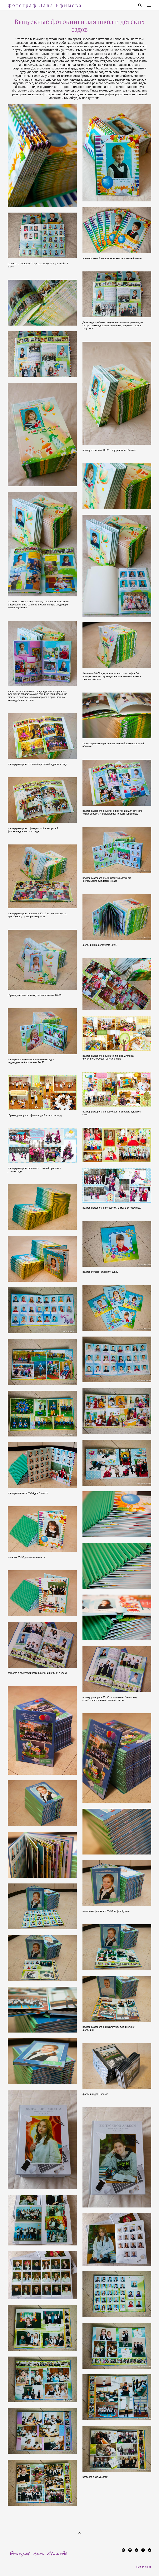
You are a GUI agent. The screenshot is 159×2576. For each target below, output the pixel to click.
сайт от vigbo (143, 2567)
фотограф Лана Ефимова (45, 5)
